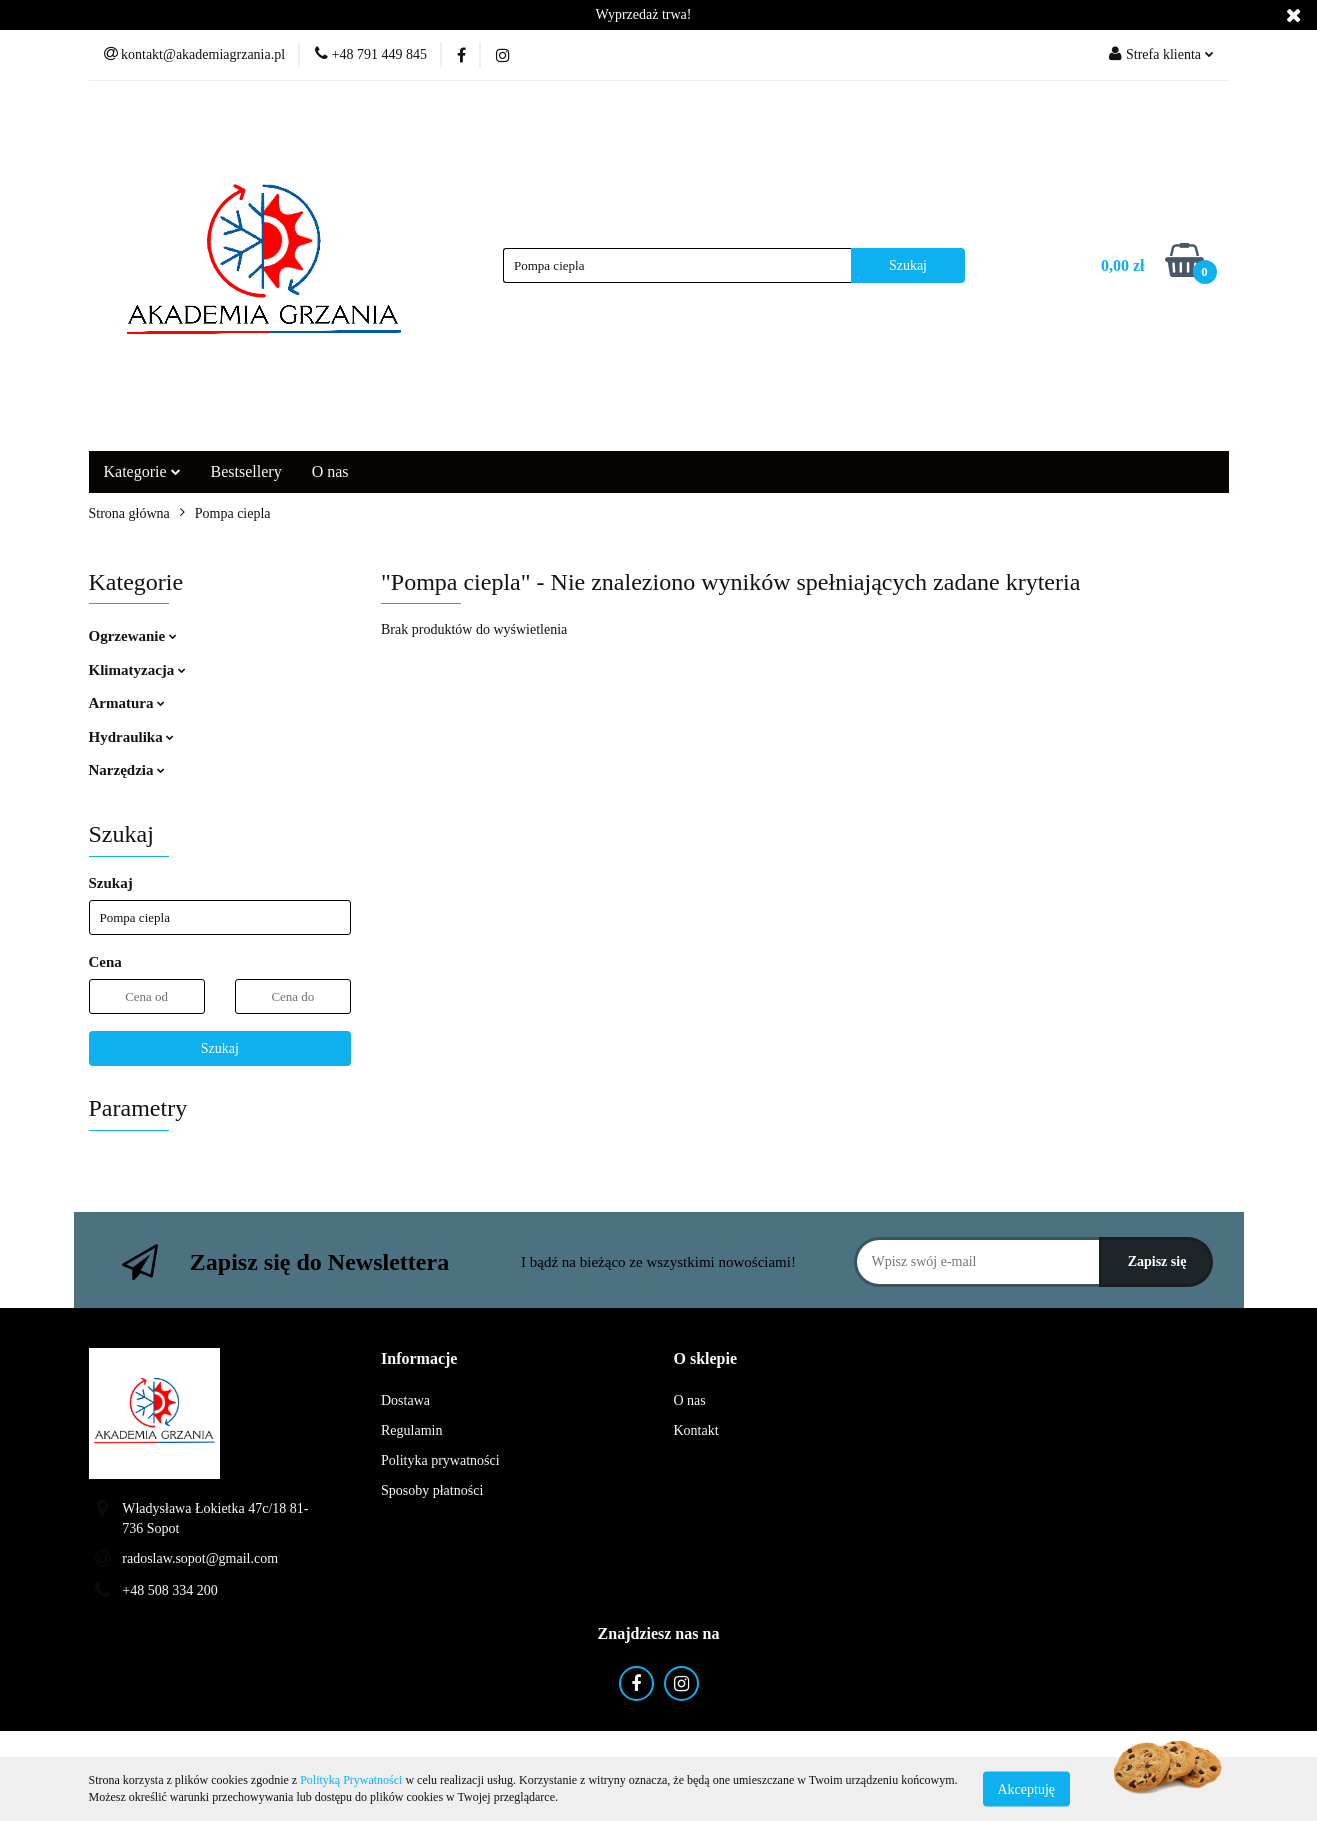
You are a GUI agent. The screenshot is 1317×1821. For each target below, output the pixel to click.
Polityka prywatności (440, 1460)
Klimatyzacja (138, 670)
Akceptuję (1027, 1788)
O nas (330, 471)
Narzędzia (127, 770)
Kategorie (142, 471)
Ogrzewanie (133, 636)
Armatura (127, 703)
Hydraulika (132, 737)
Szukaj (220, 1048)
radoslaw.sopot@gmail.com (200, 1558)
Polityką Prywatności (351, 1780)
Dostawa (405, 1400)
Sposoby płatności (432, 1490)
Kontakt (696, 1430)
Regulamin (411, 1430)
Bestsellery (246, 471)
